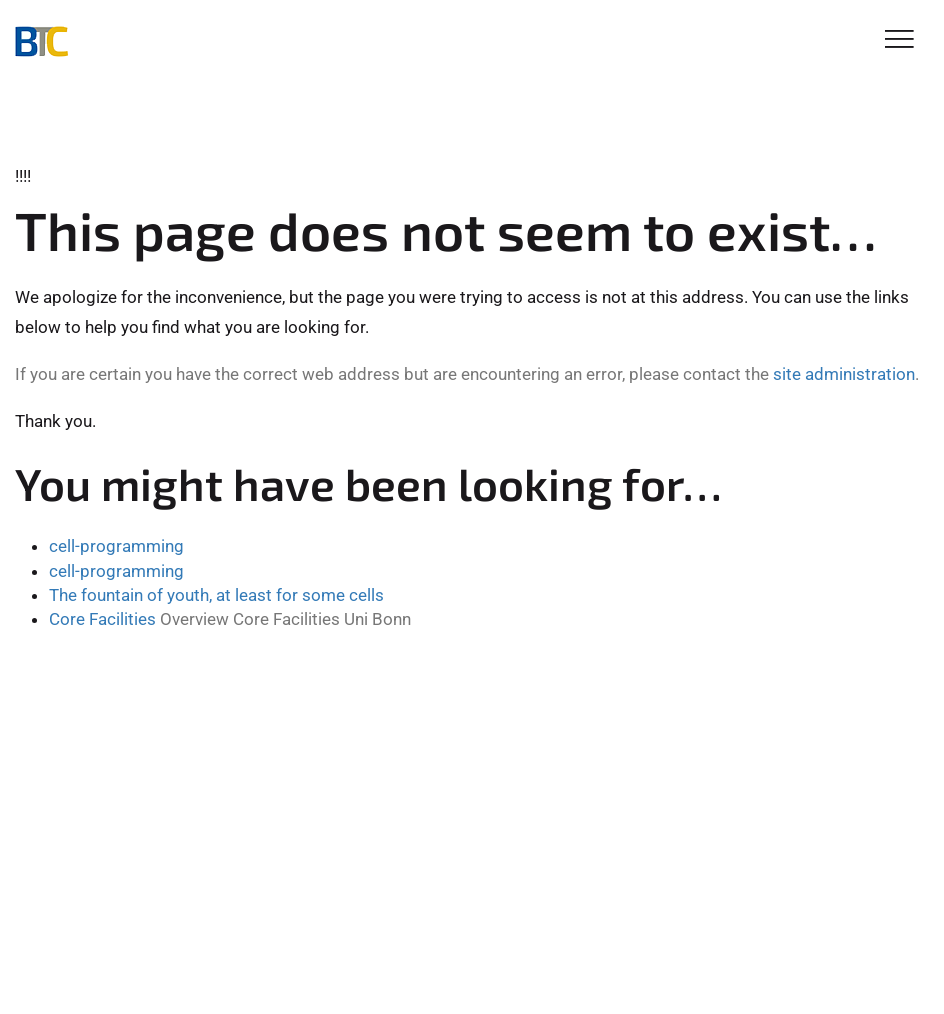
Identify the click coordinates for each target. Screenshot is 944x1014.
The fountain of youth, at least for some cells (216, 595)
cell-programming (116, 546)
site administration (844, 374)
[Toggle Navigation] (899, 40)
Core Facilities (102, 619)
